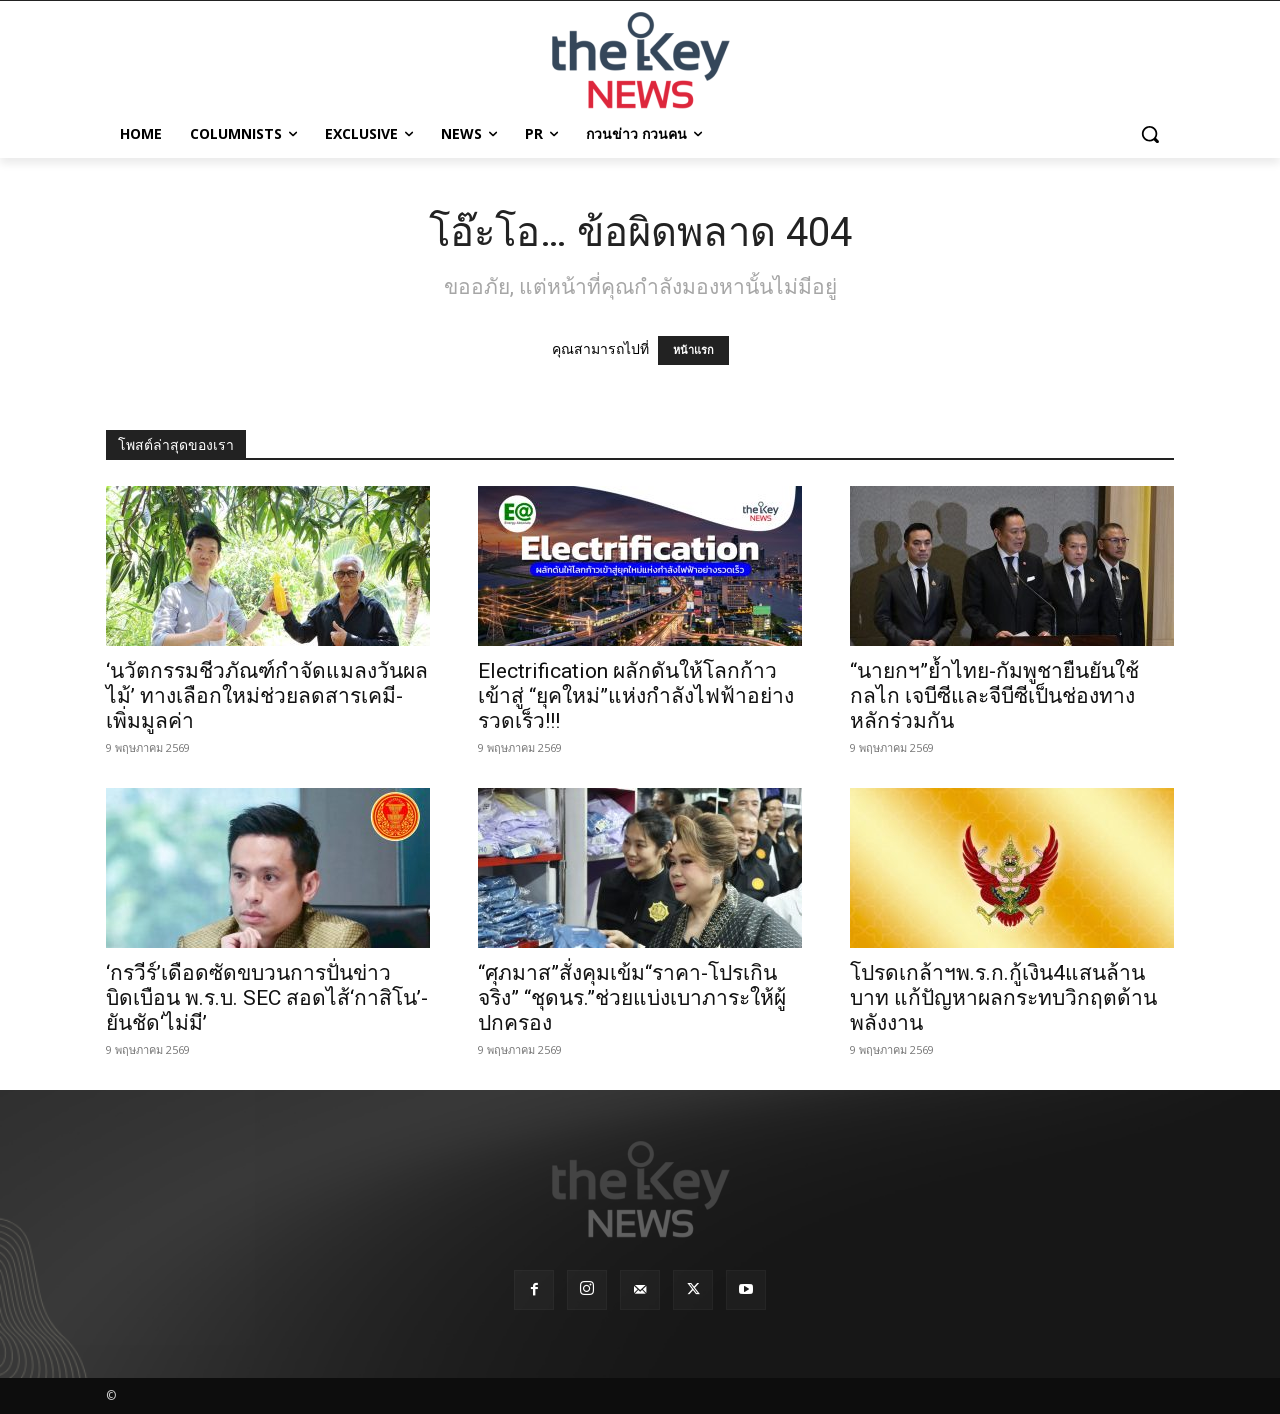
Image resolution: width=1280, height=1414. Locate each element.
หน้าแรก (693, 350)
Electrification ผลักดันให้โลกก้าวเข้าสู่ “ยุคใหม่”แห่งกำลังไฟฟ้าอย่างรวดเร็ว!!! (636, 696)
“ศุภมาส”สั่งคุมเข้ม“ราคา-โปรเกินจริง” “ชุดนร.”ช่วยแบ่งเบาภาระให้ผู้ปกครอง (632, 998)
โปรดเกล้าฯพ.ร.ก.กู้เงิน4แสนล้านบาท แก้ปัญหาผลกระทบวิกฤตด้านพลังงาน (1003, 998)
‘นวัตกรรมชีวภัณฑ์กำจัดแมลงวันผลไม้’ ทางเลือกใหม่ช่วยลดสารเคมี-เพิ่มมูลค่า (267, 696)
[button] (1150, 134)
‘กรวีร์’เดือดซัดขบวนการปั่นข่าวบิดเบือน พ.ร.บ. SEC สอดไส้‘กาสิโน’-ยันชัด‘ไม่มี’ (267, 998)
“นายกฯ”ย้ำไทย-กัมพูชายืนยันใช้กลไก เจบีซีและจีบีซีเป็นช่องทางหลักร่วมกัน (994, 696)
